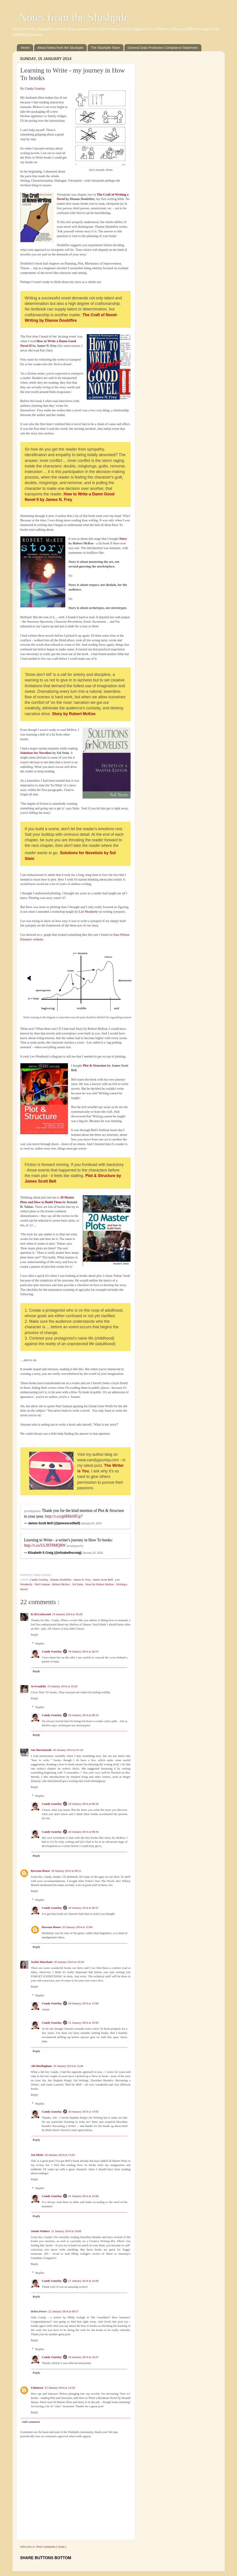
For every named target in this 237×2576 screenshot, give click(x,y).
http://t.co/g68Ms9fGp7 (64, 1516)
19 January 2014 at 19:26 (62, 1686)
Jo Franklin (38, 1686)
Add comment (31, 2421)
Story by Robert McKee (100, 1584)
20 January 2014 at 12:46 (68, 2066)
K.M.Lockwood (41, 1614)
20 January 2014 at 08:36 (83, 1831)
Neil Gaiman (43, 1584)
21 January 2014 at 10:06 (66, 2231)
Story (123, 538)
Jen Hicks (37, 2154)
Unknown (37, 2387)
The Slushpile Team (105, 47)
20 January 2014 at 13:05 (83, 2111)
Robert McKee (61, 1584)
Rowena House (40, 1870)
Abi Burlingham (41, 2066)
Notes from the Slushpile (74, 17)
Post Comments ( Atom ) (51, 2546)
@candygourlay (32, 1511)
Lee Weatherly (88, 911)
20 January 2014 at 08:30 (83, 1803)
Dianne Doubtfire (61, 1579)
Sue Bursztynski (41, 1750)
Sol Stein (78, 1584)
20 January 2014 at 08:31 (83, 1907)
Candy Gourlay (35, 88)
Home (25, 47)
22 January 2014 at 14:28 (60, 2387)
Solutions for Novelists (36, 753)
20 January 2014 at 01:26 (68, 1750)
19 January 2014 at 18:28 (67, 1614)
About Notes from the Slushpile (60, 47)
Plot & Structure (94, 1065)
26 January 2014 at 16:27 (83, 2357)
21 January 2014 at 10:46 (83, 2196)
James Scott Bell (103, 1579)
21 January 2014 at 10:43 (83, 2022)
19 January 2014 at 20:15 (83, 1651)
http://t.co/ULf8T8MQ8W (45, 1545)
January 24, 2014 (91, 1523)
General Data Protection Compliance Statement (163, 47)
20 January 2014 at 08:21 (66, 1870)
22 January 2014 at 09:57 (63, 2311)
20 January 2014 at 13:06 (83, 2003)
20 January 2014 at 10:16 (69, 1962)
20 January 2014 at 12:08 (77, 1927)
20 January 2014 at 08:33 (83, 1715)
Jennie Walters (40, 2231)
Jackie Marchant (42, 1962)
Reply (34, 1634)
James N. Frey (83, 1579)
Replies (39, 1643)
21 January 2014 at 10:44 (83, 2280)
